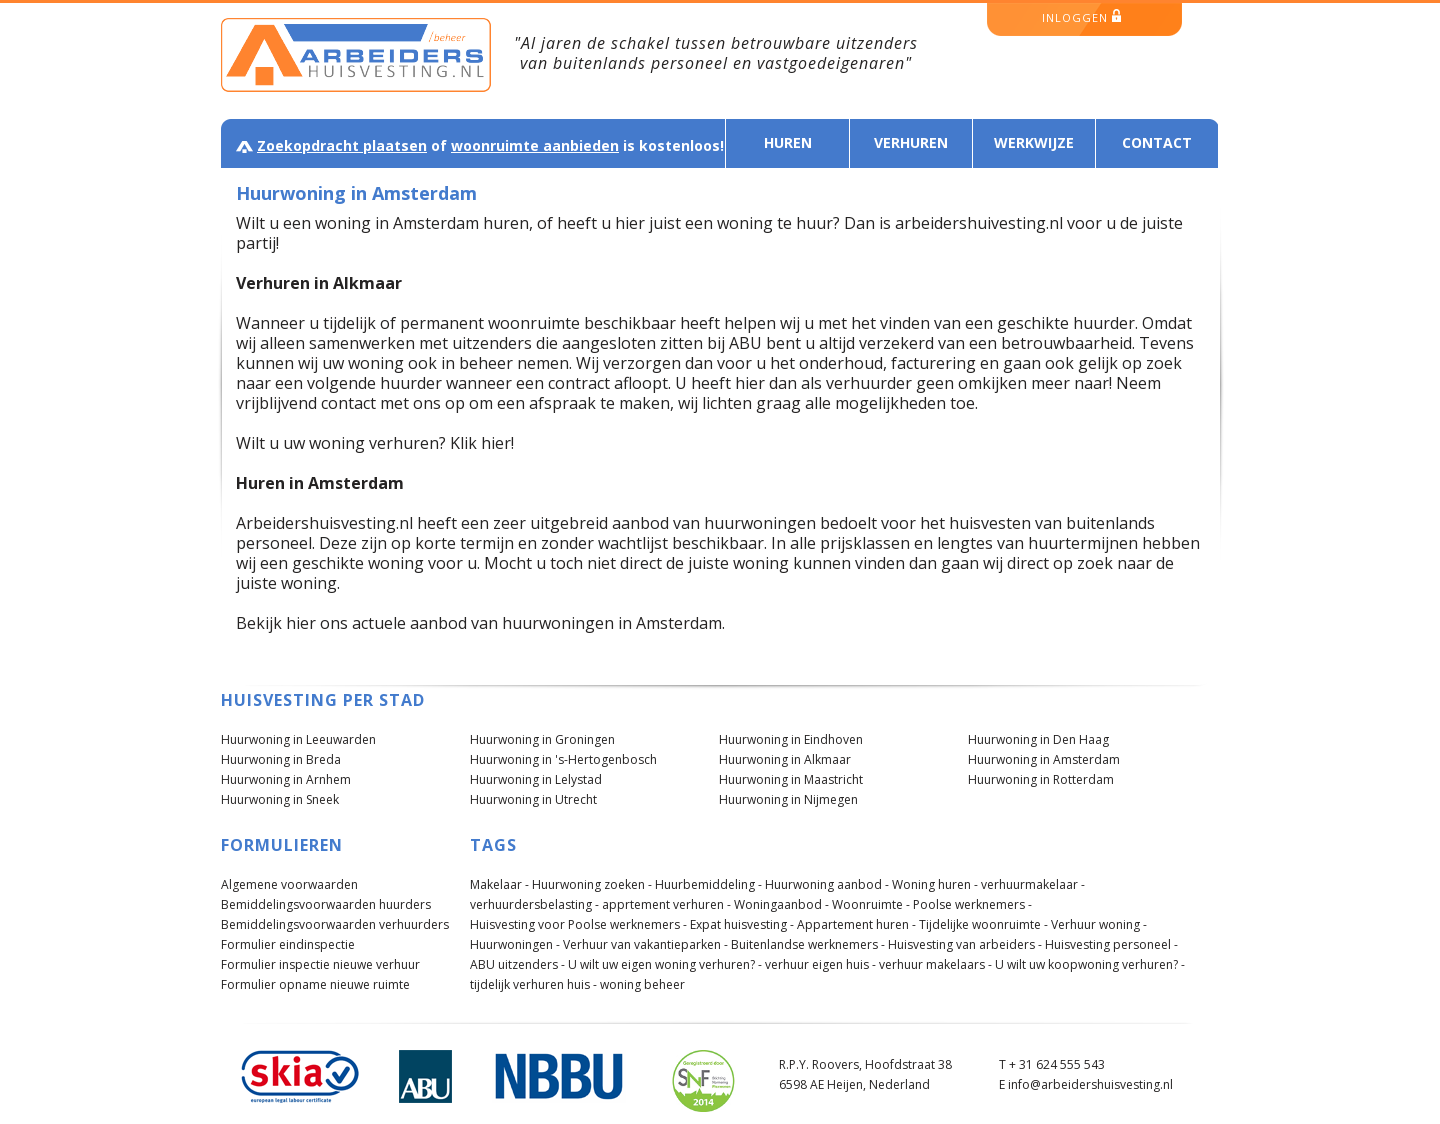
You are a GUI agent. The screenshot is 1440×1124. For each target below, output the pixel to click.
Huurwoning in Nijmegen (788, 799)
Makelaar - (499, 884)
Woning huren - (935, 884)
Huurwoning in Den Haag (1038, 739)
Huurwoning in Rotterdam (1041, 779)
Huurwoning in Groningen (542, 739)
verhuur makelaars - (935, 964)
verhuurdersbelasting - (534, 904)
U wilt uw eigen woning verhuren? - (665, 964)
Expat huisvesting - (742, 924)
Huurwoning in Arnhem (286, 779)
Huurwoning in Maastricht (791, 779)
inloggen (1081, 17)
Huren (788, 142)
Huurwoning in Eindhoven (791, 739)
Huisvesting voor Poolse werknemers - (578, 924)
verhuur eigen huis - (820, 964)
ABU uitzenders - (517, 964)
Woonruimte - (871, 904)
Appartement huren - (856, 924)
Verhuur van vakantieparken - (645, 944)
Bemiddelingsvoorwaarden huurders (326, 904)
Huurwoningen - (515, 944)
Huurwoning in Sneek (280, 799)
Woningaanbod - (781, 904)
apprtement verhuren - (666, 904)
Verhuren (911, 142)
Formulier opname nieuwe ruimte (315, 984)
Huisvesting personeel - (1111, 944)
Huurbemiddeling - (708, 884)
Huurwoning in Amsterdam (1044, 759)
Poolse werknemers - (972, 904)
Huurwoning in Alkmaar (785, 759)
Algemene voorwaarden (289, 884)
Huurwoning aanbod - (827, 884)
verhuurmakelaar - (1033, 884)
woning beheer (642, 984)
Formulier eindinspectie (288, 944)
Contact (1157, 142)
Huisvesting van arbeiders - (965, 944)
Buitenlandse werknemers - (808, 944)
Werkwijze (1034, 142)
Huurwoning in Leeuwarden (298, 739)
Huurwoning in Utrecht (533, 799)
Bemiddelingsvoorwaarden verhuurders (335, 924)
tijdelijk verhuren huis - (533, 984)
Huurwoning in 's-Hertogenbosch (563, 759)
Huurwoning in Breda (281, 759)
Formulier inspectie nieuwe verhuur (320, 964)
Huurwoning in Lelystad (536, 779)
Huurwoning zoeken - (592, 884)
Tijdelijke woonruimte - (983, 924)
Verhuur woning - (1099, 924)
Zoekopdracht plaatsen (342, 145)
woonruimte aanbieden (535, 145)
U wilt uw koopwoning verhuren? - (1090, 964)
